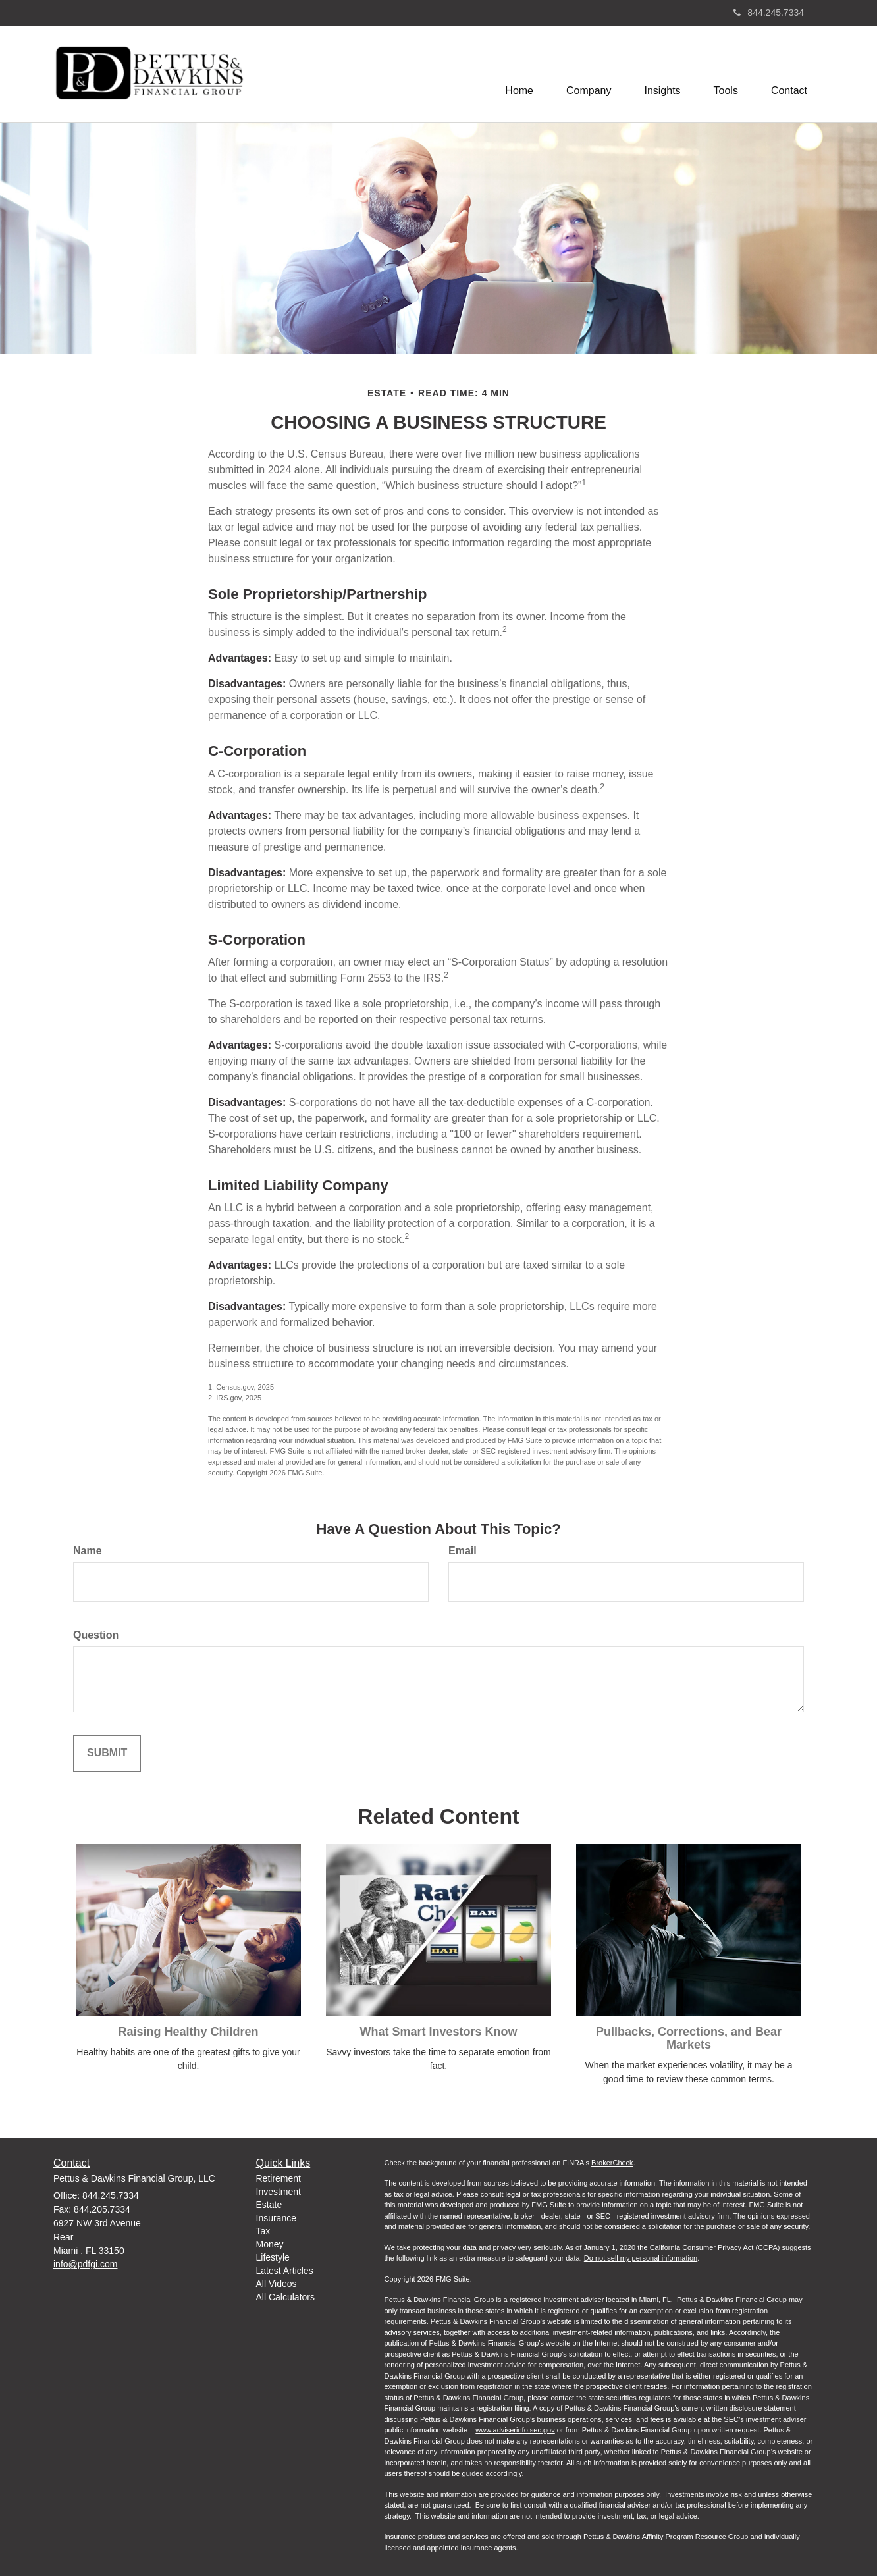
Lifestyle (273, 2257)
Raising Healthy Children (188, 2031)
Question (96, 1635)
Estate (269, 2204)
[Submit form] (107, 1753)
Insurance (276, 2218)
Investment (278, 2191)
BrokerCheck (612, 2163)
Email (462, 1550)
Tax (263, 2231)
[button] (588, 74)
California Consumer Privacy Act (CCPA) (715, 2247)
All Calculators (285, 2297)
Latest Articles (284, 2270)
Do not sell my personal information (640, 2258)
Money (270, 2244)
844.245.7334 (768, 12)
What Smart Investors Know (438, 2031)
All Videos (276, 2283)
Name (87, 1550)
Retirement (278, 2178)
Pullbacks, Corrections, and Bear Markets (689, 2038)
